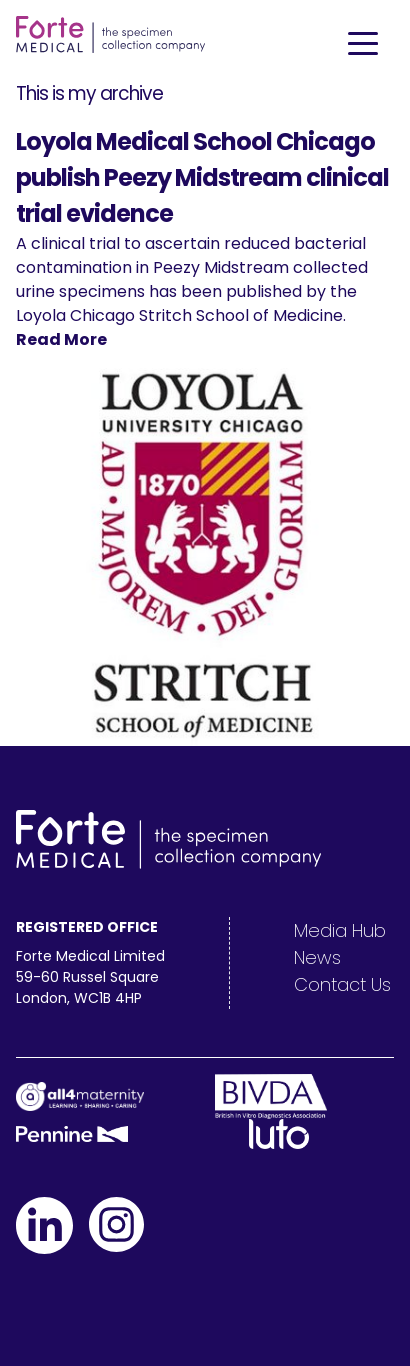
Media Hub (340, 930)
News (317, 957)
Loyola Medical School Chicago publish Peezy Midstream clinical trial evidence (202, 177)
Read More (61, 339)
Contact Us (342, 984)
